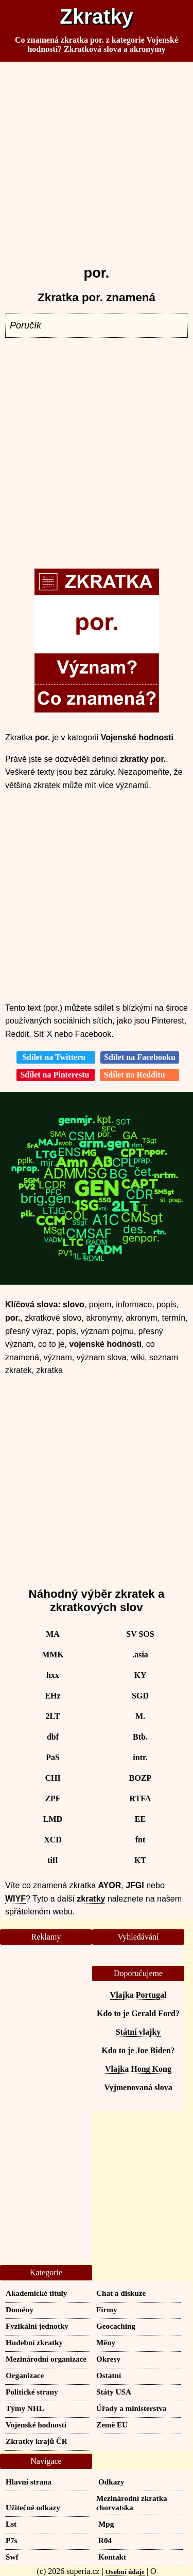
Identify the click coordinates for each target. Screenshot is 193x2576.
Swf (12, 2556)
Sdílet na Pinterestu (55, 1074)
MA (53, 1634)
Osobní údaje (125, 2571)
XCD (53, 1839)
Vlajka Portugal (138, 1994)
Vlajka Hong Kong (138, 2069)
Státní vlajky (138, 2031)
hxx (52, 1675)
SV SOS (140, 1634)
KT (140, 1860)
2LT (53, 1716)
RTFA (140, 1798)
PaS (53, 1757)
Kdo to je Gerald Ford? (138, 2013)
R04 (105, 2540)
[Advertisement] (96, 159)
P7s (11, 2540)
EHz (52, 1695)
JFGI (135, 1885)
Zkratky (96, 16)
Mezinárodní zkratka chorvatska (131, 2503)
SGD (140, 1695)
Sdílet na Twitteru (56, 1057)
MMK (53, 1654)
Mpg (106, 2523)
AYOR (109, 1885)
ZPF (52, 1798)
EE (140, 1819)
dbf (53, 1736)
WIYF (15, 1898)
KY (140, 1675)
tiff (52, 1860)
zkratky (91, 1898)
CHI (52, 1778)
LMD (52, 1819)
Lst (11, 2523)
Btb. (140, 1736)
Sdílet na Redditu (139, 1074)
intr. (140, 1757)
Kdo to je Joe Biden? (137, 2050)
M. (140, 1716)
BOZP (140, 1778)
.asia (140, 1654)
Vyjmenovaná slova (138, 2087)
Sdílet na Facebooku (140, 1057)
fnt (140, 1839)
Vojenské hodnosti (137, 737)
